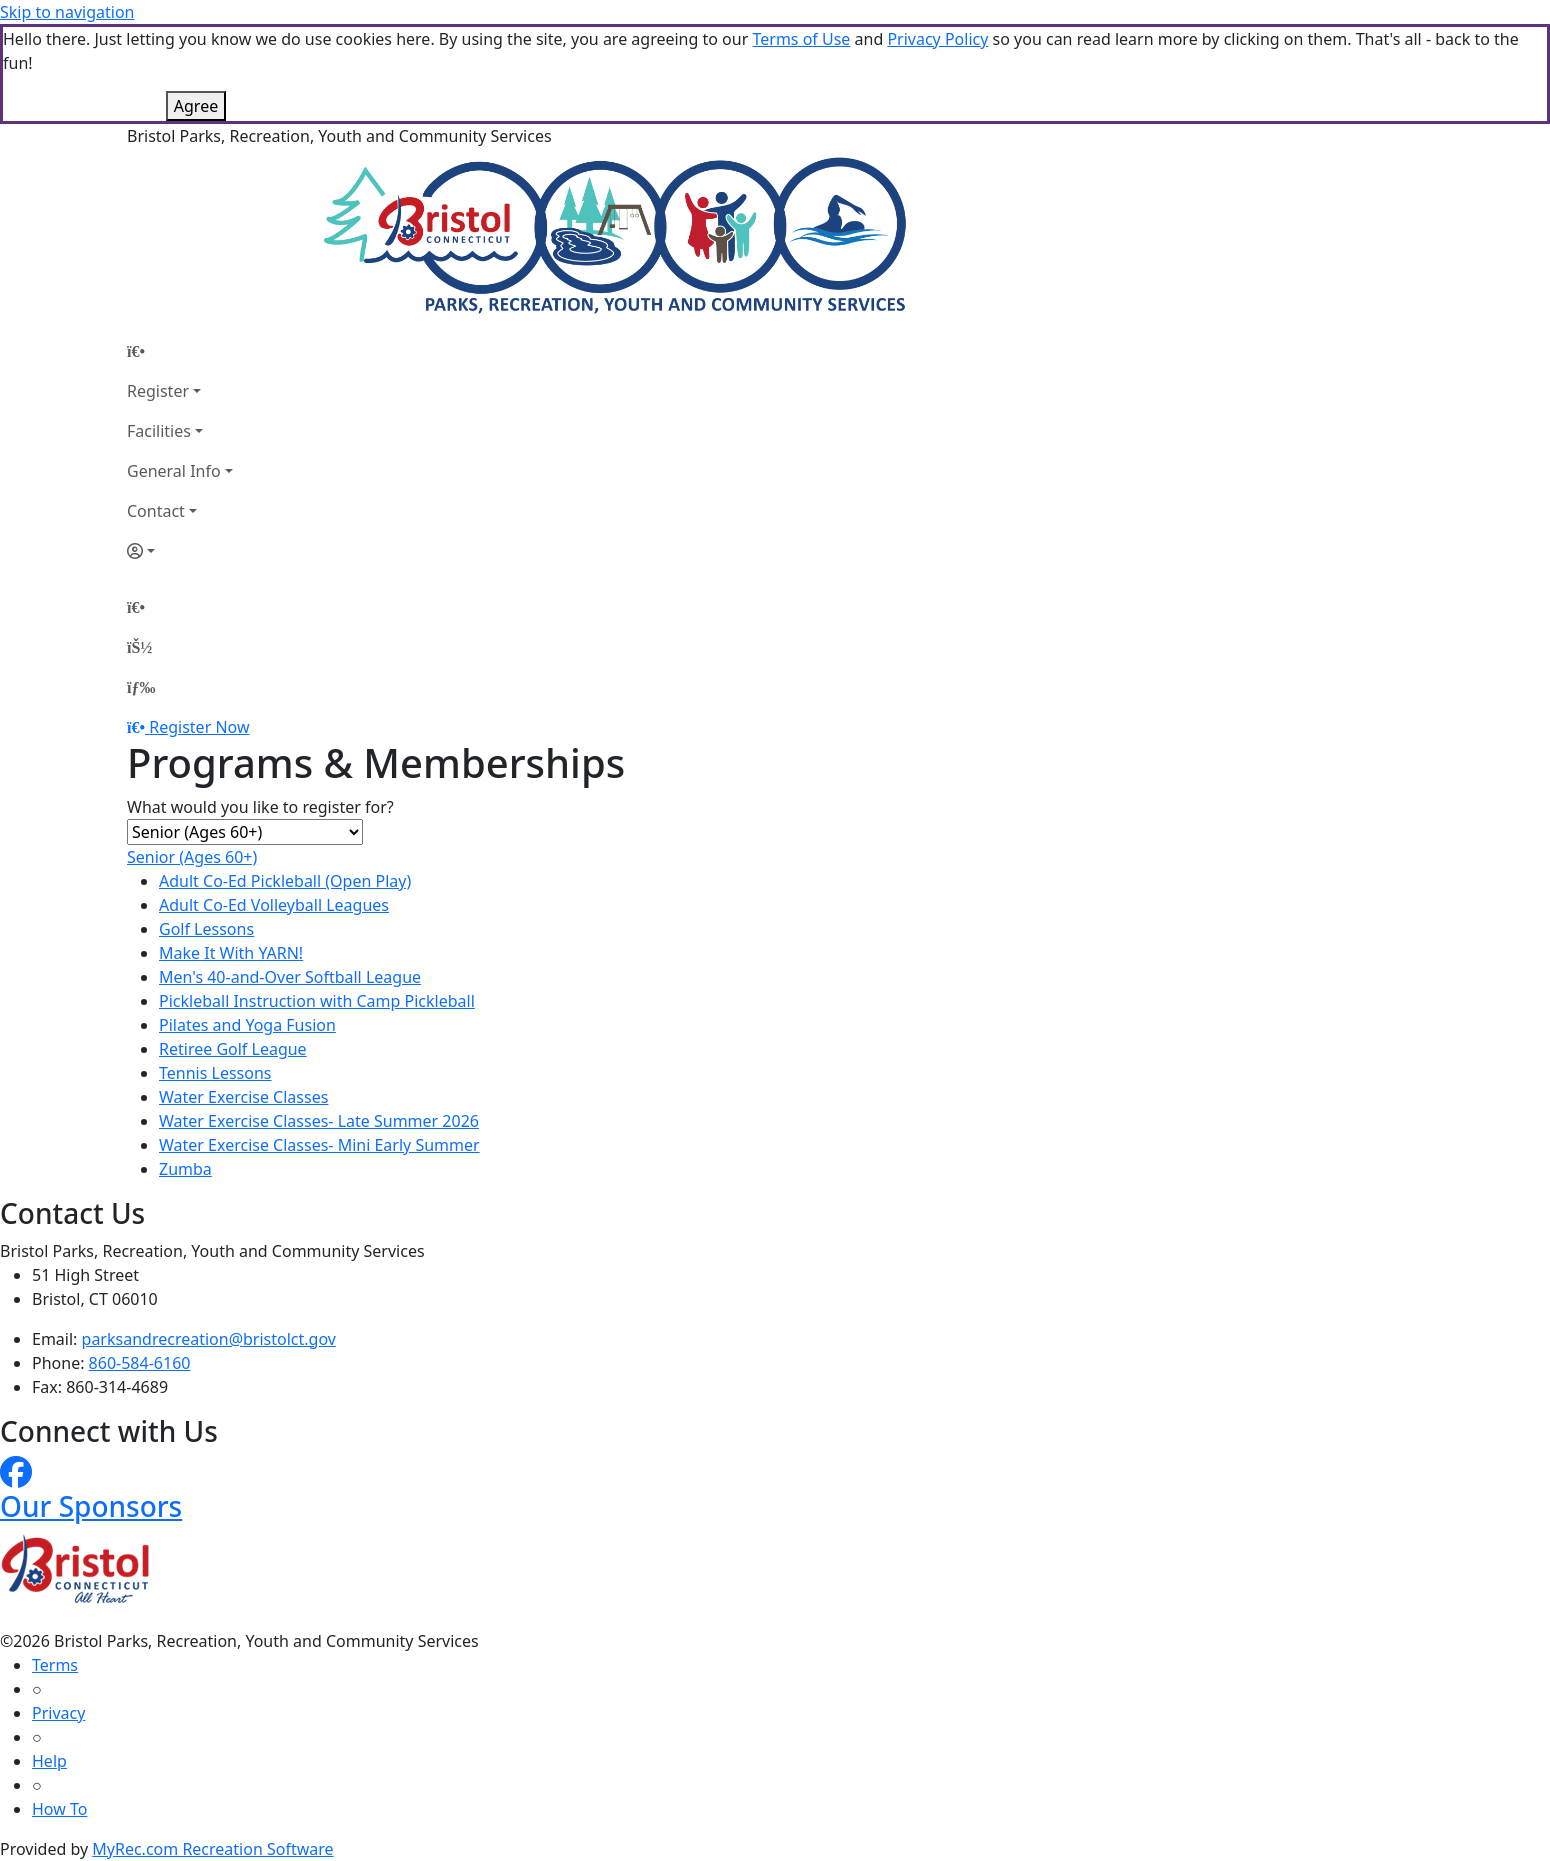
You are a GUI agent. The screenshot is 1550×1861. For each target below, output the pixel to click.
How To (59, 1809)
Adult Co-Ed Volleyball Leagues (274, 905)
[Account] (180, 551)
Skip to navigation (67, 12)
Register (158, 391)
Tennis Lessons (215, 1073)
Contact (156, 511)
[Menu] (141, 687)
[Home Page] (180, 351)
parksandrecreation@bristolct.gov (209, 1339)
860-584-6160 (140, 1363)
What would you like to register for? (260, 807)
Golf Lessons (206, 929)
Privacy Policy (937, 39)
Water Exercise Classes (243, 1097)
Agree (196, 106)
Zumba (185, 1169)
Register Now (199, 727)
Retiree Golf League (233, 1049)
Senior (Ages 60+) (192, 857)
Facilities (159, 431)
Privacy (58, 1713)
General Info (174, 471)
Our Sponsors (91, 1506)
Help (49, 1761)
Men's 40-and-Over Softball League (290, 977)
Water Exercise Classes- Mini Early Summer (319, 1145)
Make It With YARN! (231, 953)
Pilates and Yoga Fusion (247, 1025)
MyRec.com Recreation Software (212, 1849)
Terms (55, 1665)
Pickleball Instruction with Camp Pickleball (317, 1001)
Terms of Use (801, 39)
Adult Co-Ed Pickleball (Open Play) (285, 881)
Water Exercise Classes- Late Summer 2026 (319, 1121)
